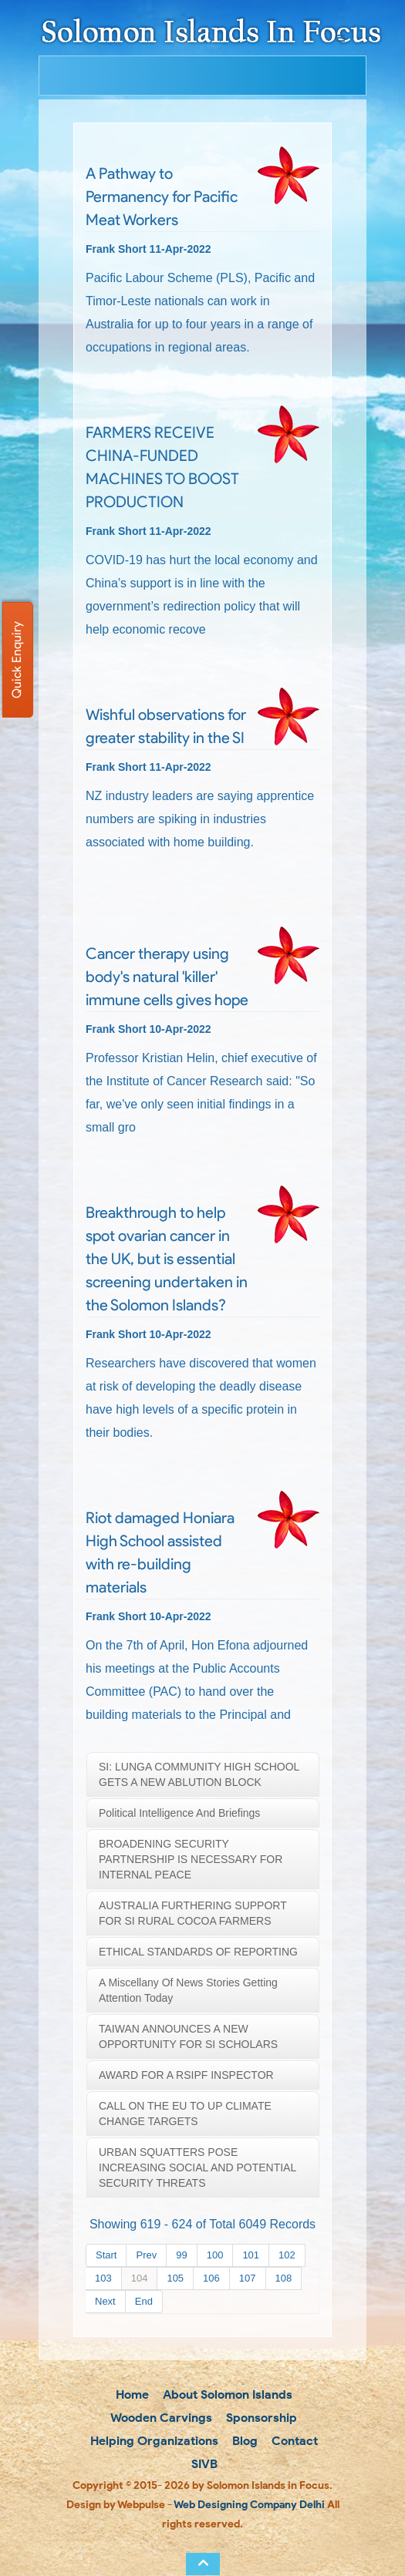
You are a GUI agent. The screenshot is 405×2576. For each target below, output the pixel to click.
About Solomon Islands (226, 2394)
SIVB (203, 2464)
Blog (243, 2440)
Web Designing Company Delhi (249, 2504)
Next (105, 2301)
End (144, 2301)
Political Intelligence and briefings (179, 1813)
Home (131, 2394)
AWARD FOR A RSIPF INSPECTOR (186, 2075)
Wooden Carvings (160, 2417)
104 (139, 2278)
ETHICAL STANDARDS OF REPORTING (198, 1951)
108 (283, 2278)
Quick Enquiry (16, 659)
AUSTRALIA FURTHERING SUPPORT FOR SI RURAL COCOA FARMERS (193, 1913)
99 (181, 2255)
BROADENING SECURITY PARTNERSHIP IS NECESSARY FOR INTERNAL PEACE (190, 1859)
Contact (293, 2440)
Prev (146, 2255)
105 (175, 2278)
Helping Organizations (152, 2440)
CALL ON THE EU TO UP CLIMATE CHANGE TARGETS (185, 2113)
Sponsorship (260, 2417)
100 (215, 2255)
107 (247, 2278)
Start (106, 2255)
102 (286, 2255)
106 (211, 2278)
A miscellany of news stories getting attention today (188, 1990)
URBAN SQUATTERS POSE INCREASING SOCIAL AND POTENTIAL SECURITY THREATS (197, 2167)
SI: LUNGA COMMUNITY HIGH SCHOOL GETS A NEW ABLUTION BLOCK (199, 1774)
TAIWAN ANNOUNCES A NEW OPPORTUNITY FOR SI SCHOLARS (188, 2036)
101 (250, 2255)
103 (103, 2278)
